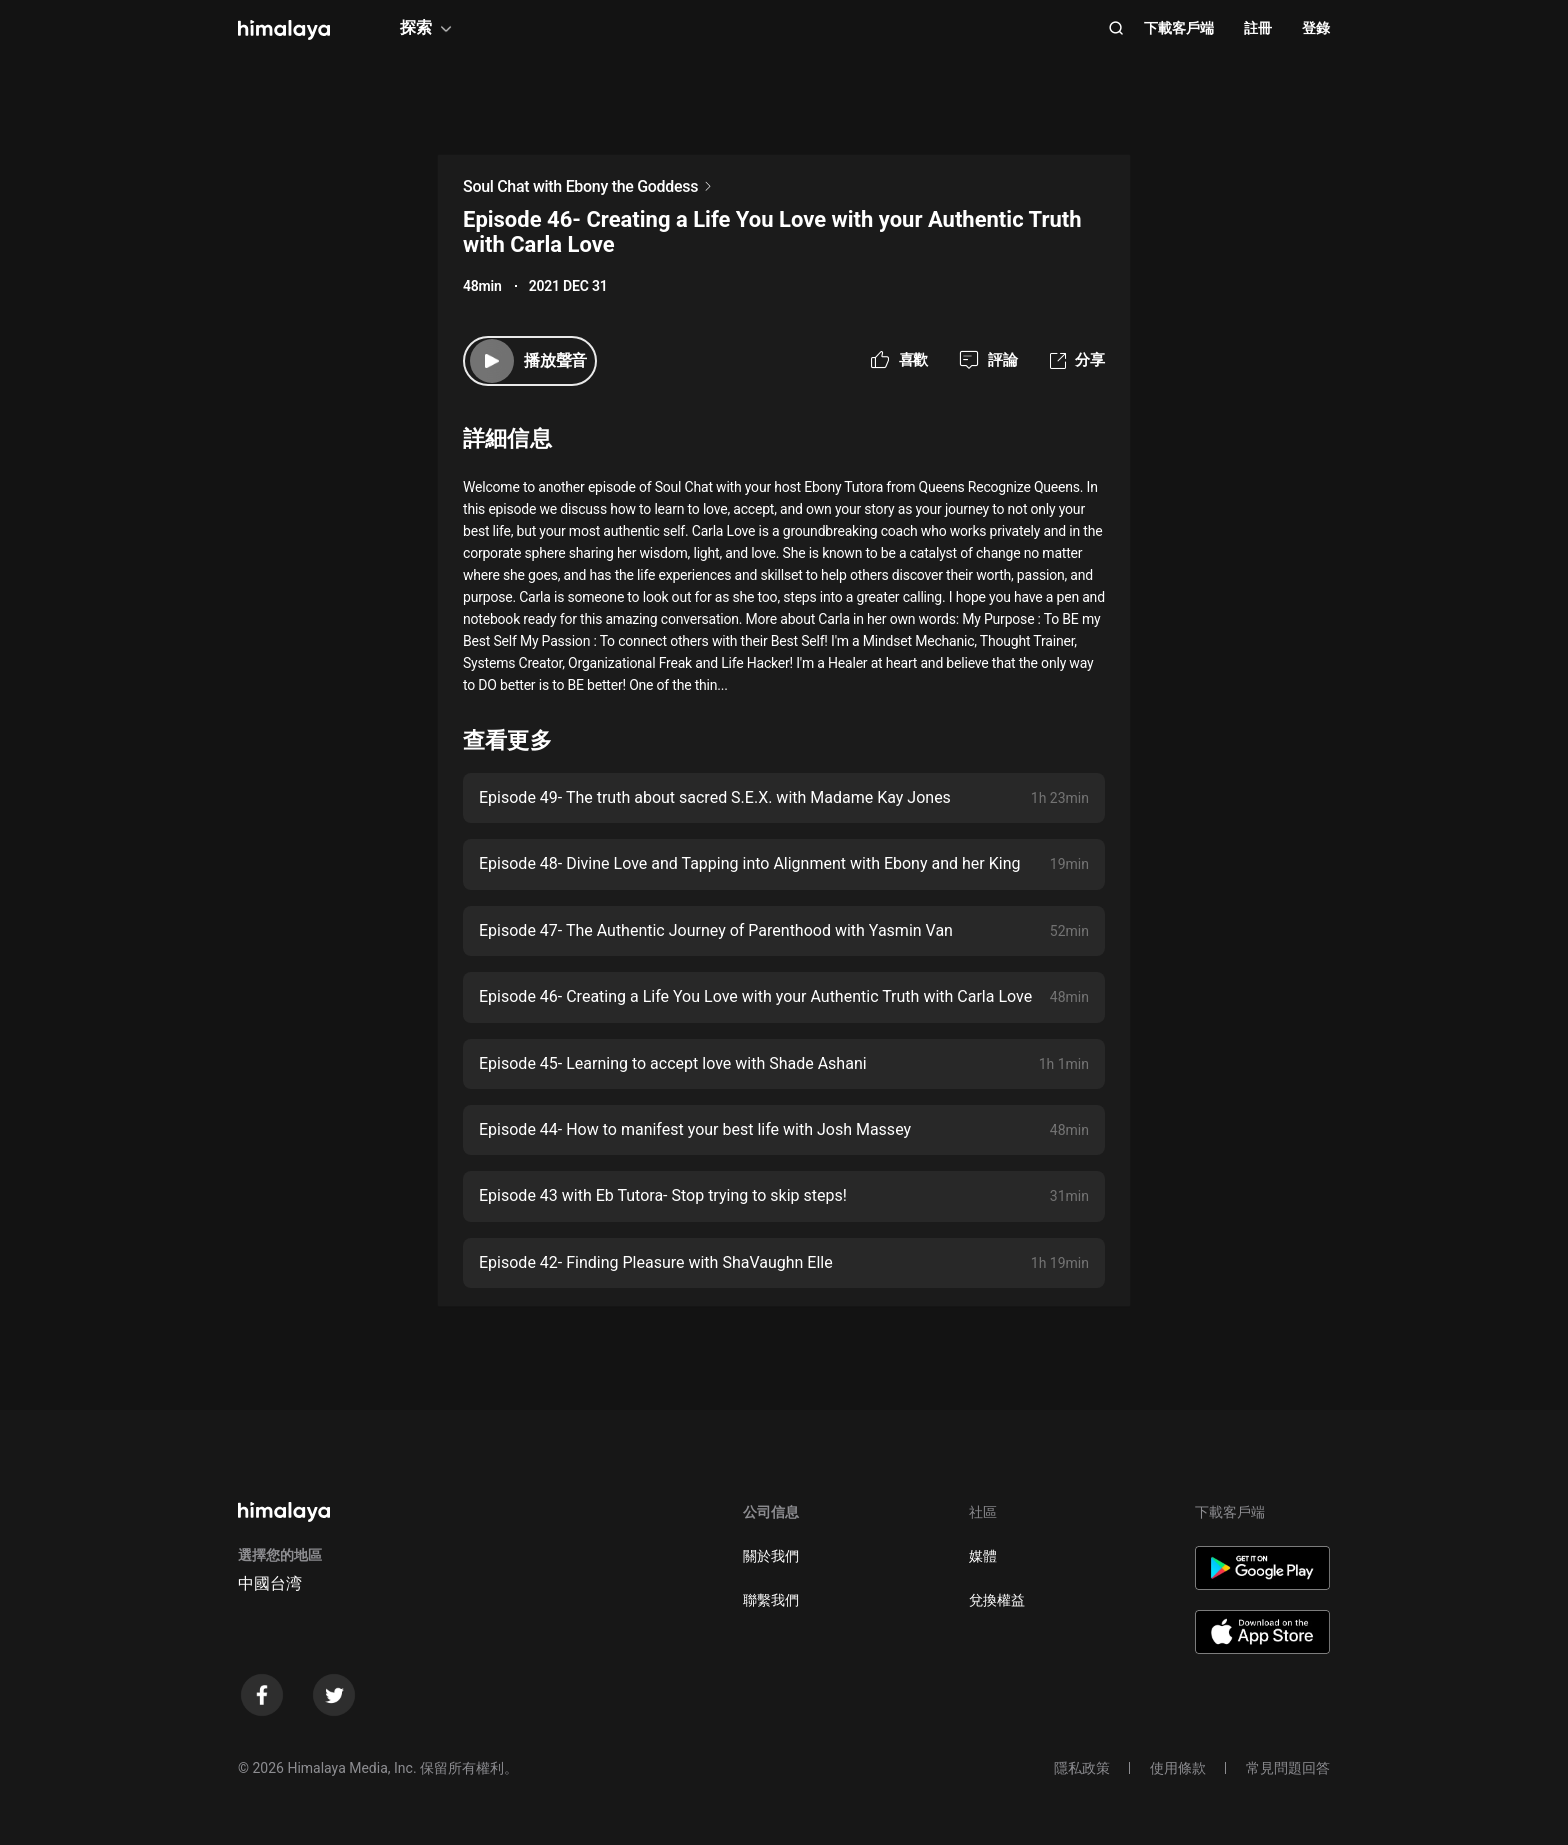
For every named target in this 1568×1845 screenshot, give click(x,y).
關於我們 (771, 1556)
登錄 (1316, 28)
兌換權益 (997, 1600)
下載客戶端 (1179, 28)
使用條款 (1178, 1768)
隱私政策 (1082, 1768)
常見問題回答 (1288, 1768)
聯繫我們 (771, 1600)
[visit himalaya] (284, 30)
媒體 (983, 1556)
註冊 (1258, 28)
